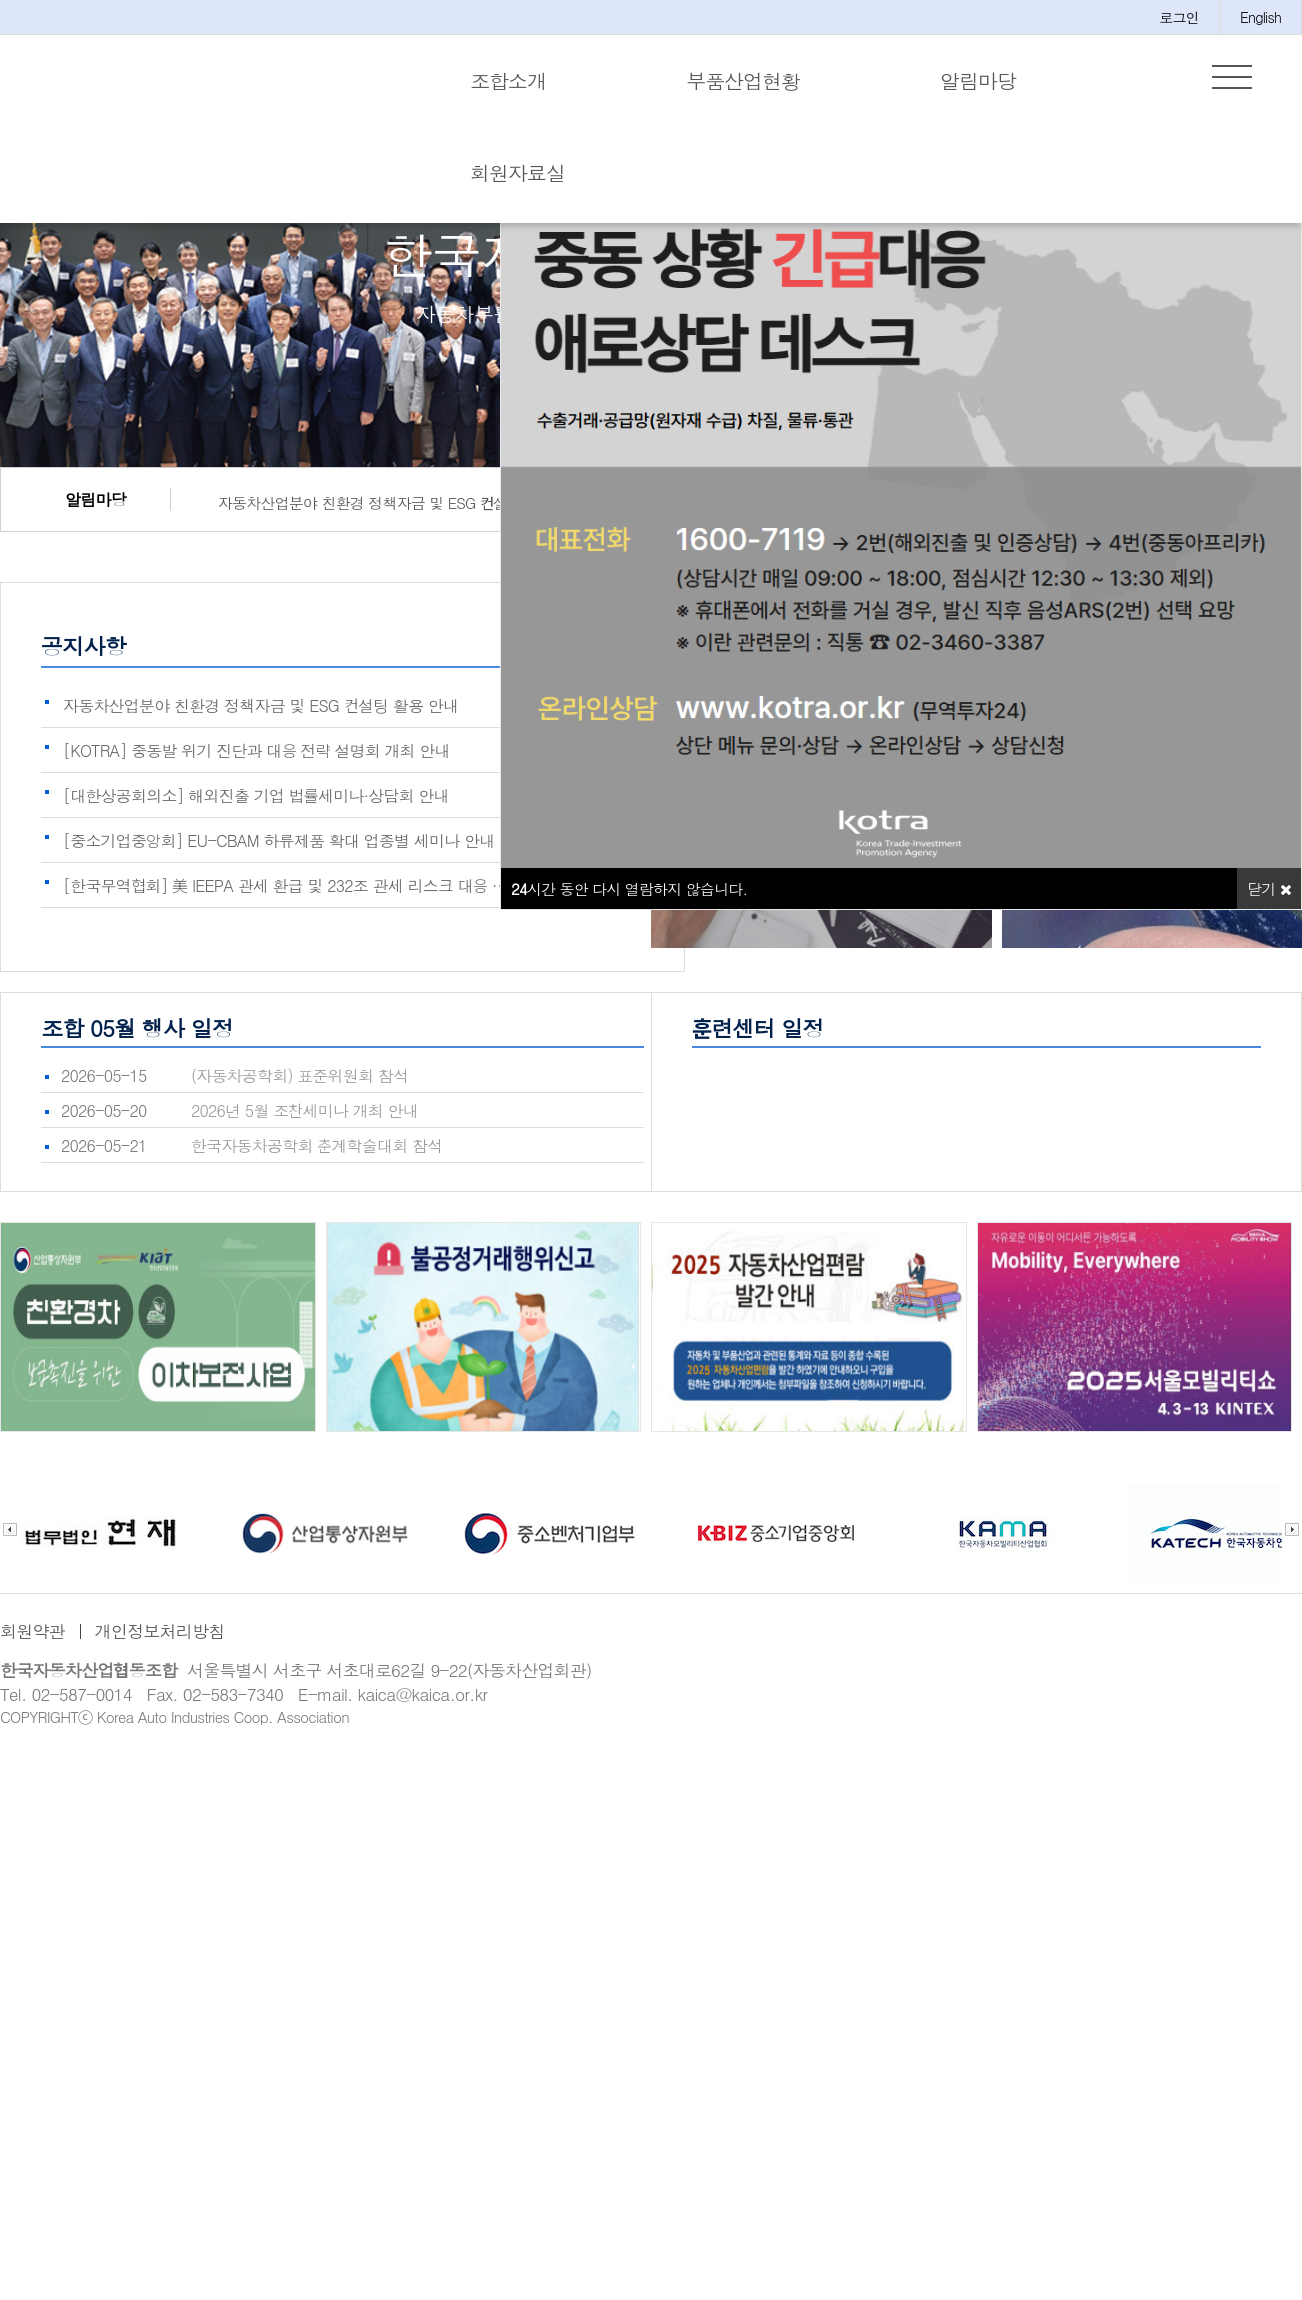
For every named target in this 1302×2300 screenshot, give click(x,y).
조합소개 (508, 80)
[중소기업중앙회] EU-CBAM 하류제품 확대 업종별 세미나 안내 (278, 853)
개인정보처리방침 (160, 1644)
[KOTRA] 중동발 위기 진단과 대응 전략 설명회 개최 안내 (256, 763)
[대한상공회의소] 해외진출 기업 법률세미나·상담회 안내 (256, 808)
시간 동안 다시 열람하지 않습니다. (629, 901)
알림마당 (978, 80)
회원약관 (32, 1644)
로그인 (1179, 17)
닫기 (1269, 901)
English (1260, 17)
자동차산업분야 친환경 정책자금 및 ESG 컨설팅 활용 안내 (394, 515)
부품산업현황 (743, 80)
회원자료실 (517, 172)
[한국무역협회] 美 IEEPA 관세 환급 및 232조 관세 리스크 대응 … (285, 898)
